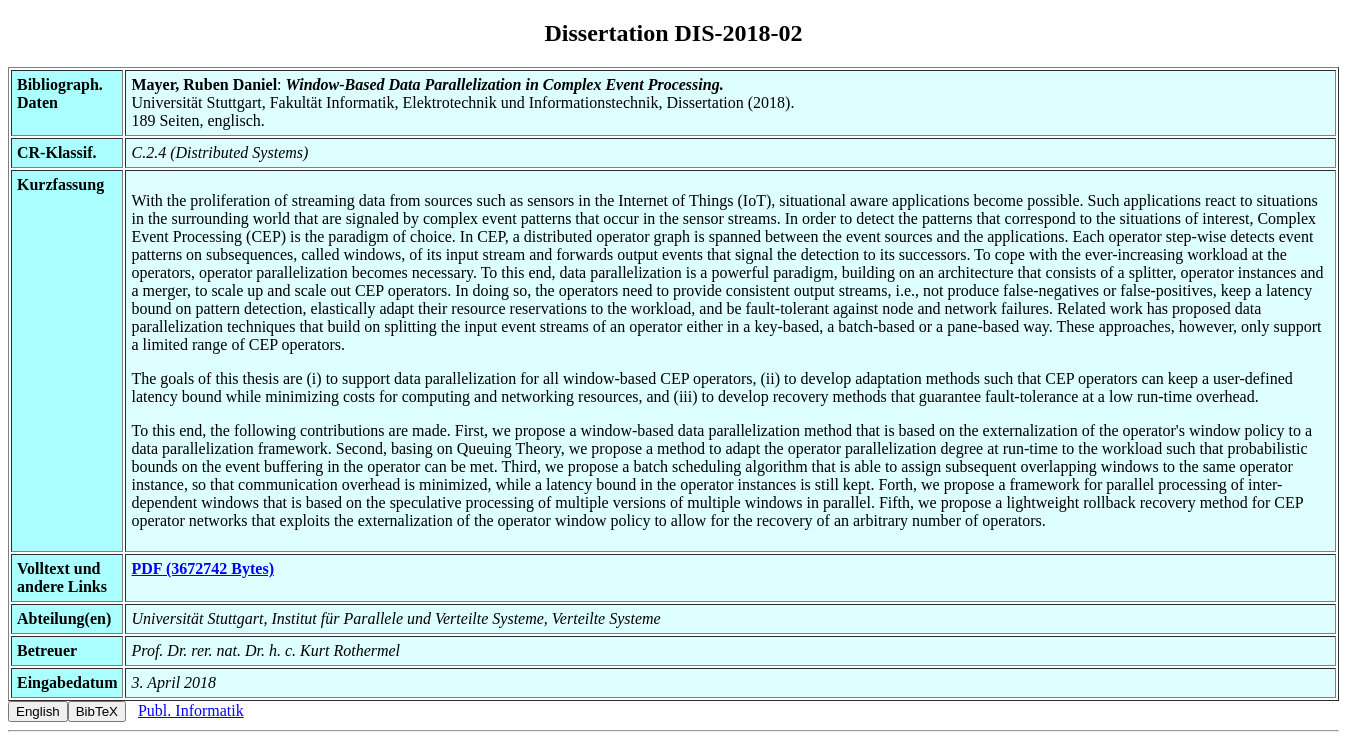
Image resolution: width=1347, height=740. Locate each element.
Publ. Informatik (191, 710)
